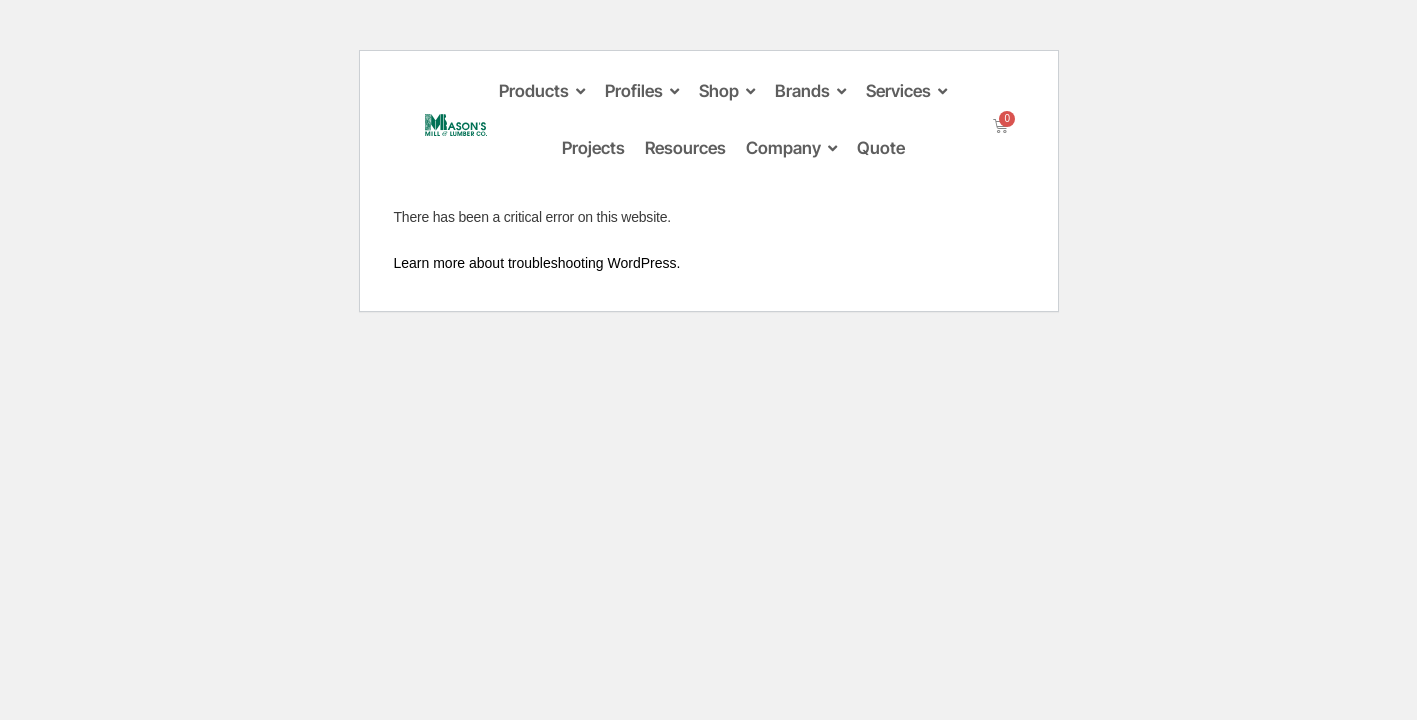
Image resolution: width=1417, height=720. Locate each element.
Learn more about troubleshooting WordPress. (537, 263)
